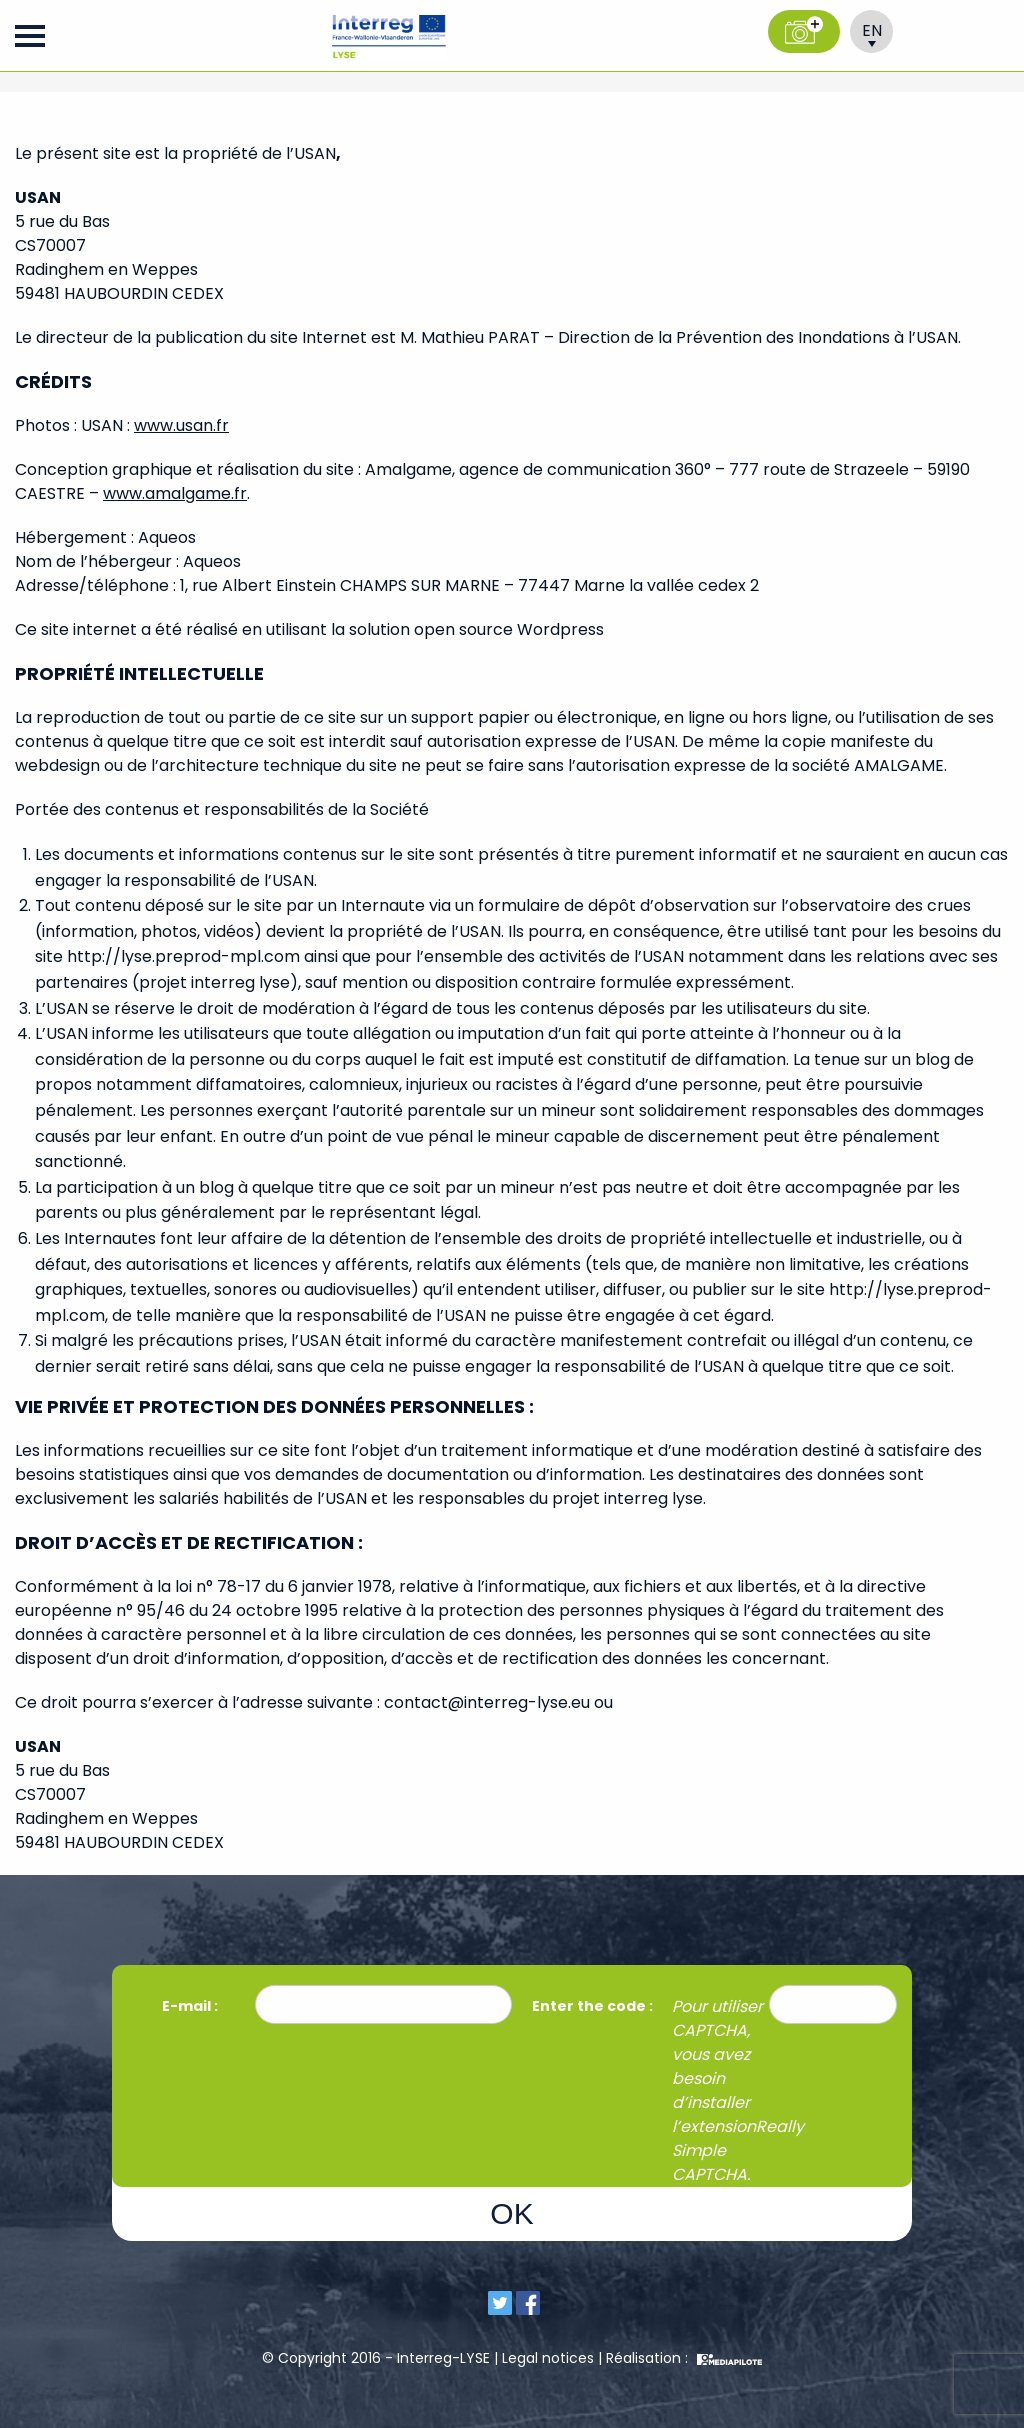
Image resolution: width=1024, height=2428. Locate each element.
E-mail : (191, 2006)
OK (511, 2213)
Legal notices (548, 2358)
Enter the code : (592, 2006)
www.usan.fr (181, 425)
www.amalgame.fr (175, 493)
